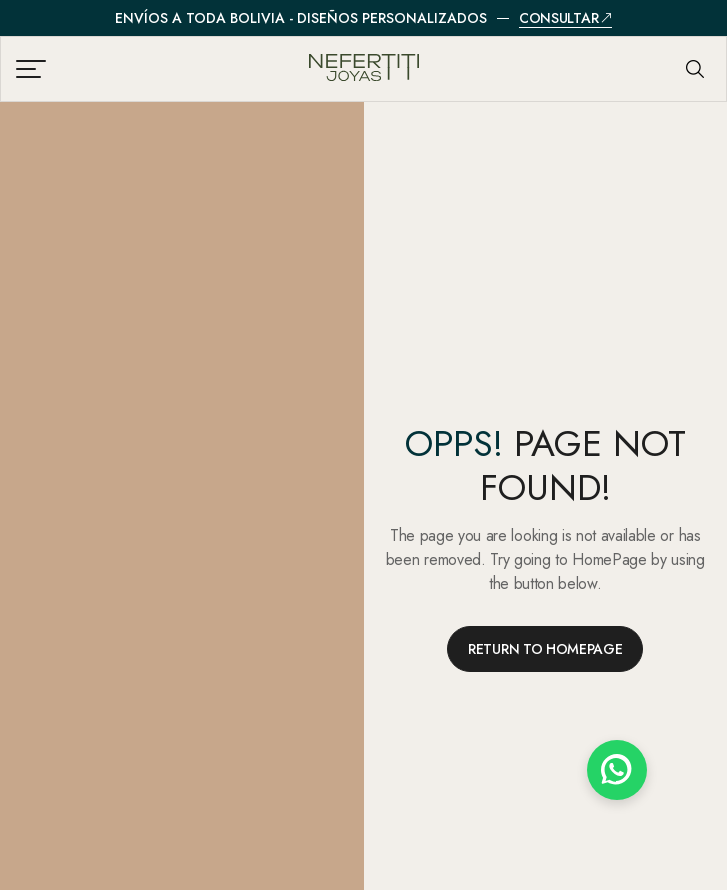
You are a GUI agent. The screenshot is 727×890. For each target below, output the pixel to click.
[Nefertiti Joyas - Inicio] (363, 69)
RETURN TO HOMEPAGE (545, 649)
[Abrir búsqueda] (695, 69)
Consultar (565, 18)
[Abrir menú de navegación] (33, 69)
